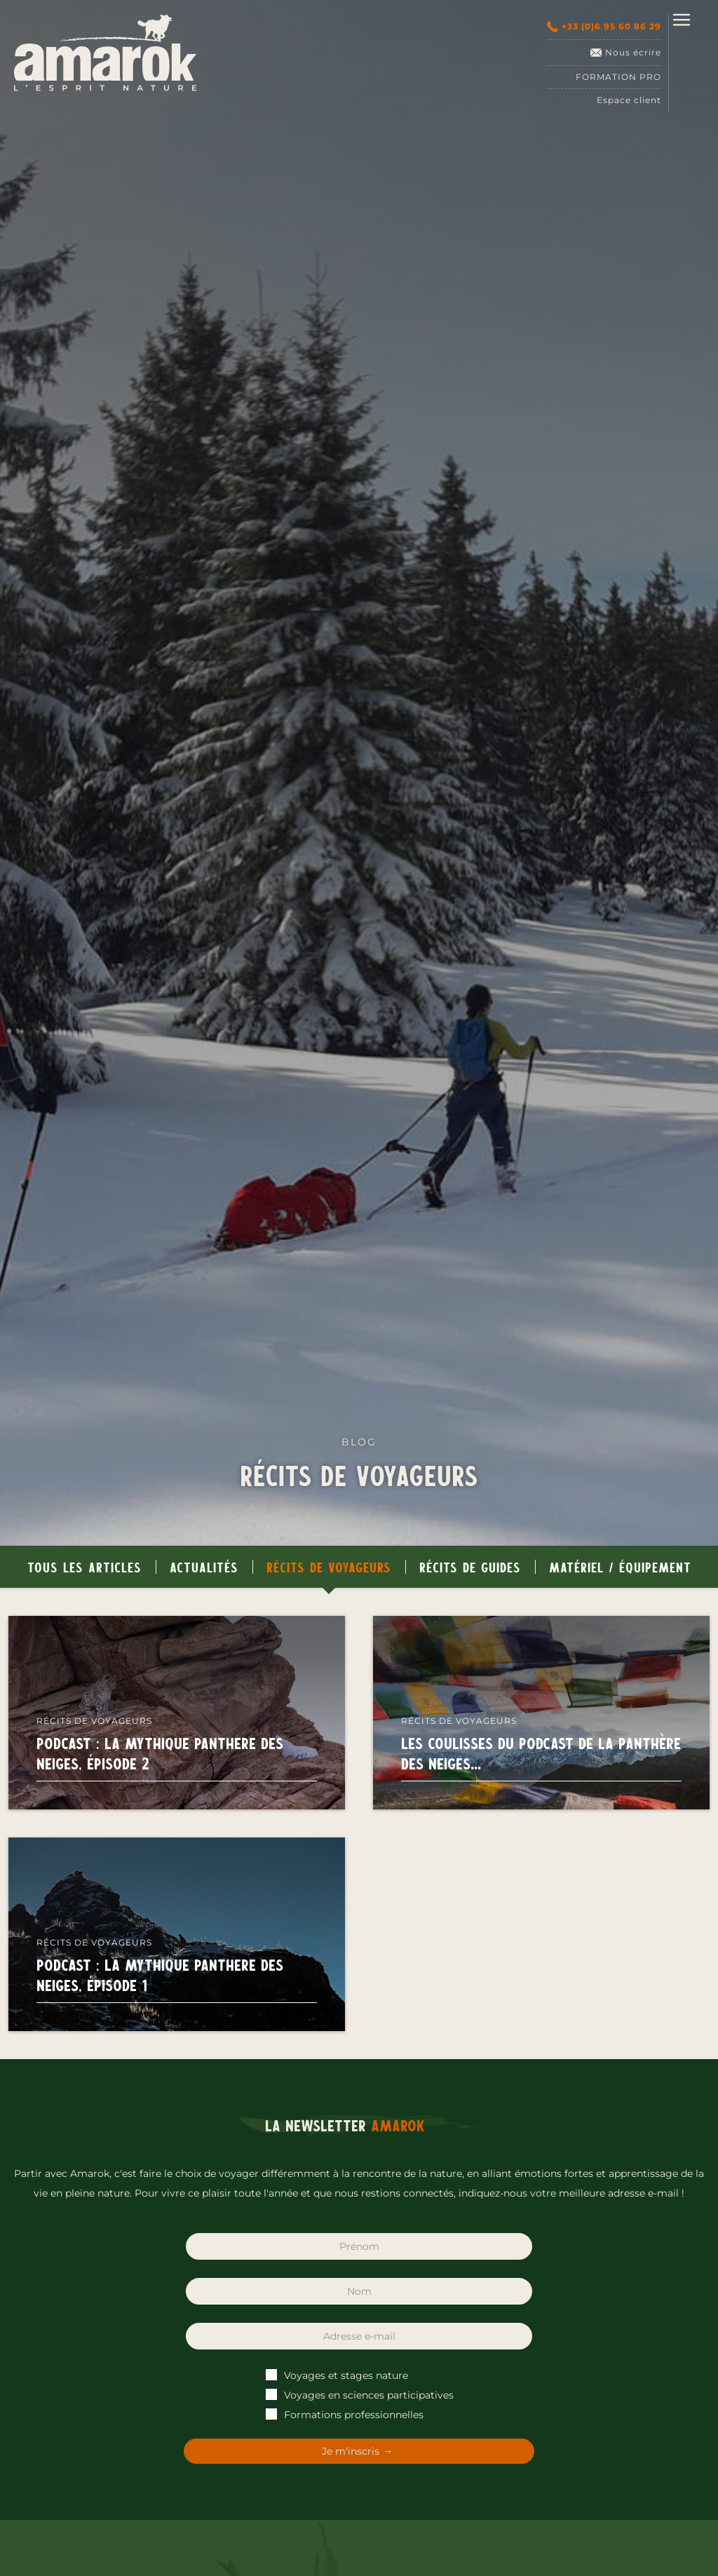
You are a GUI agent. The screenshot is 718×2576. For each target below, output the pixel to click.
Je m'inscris (350, 2451)
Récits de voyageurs (328, 1566)
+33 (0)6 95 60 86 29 (604, 26)
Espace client (629, 100)
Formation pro (618, 77)
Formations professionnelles (345, 2414)
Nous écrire (625, 52)
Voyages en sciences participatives (360, 2395)
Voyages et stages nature (337, 2375)
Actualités (204, 1566)
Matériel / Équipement (620, 1566)
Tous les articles (84, 1566)
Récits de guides (470, 1566)
